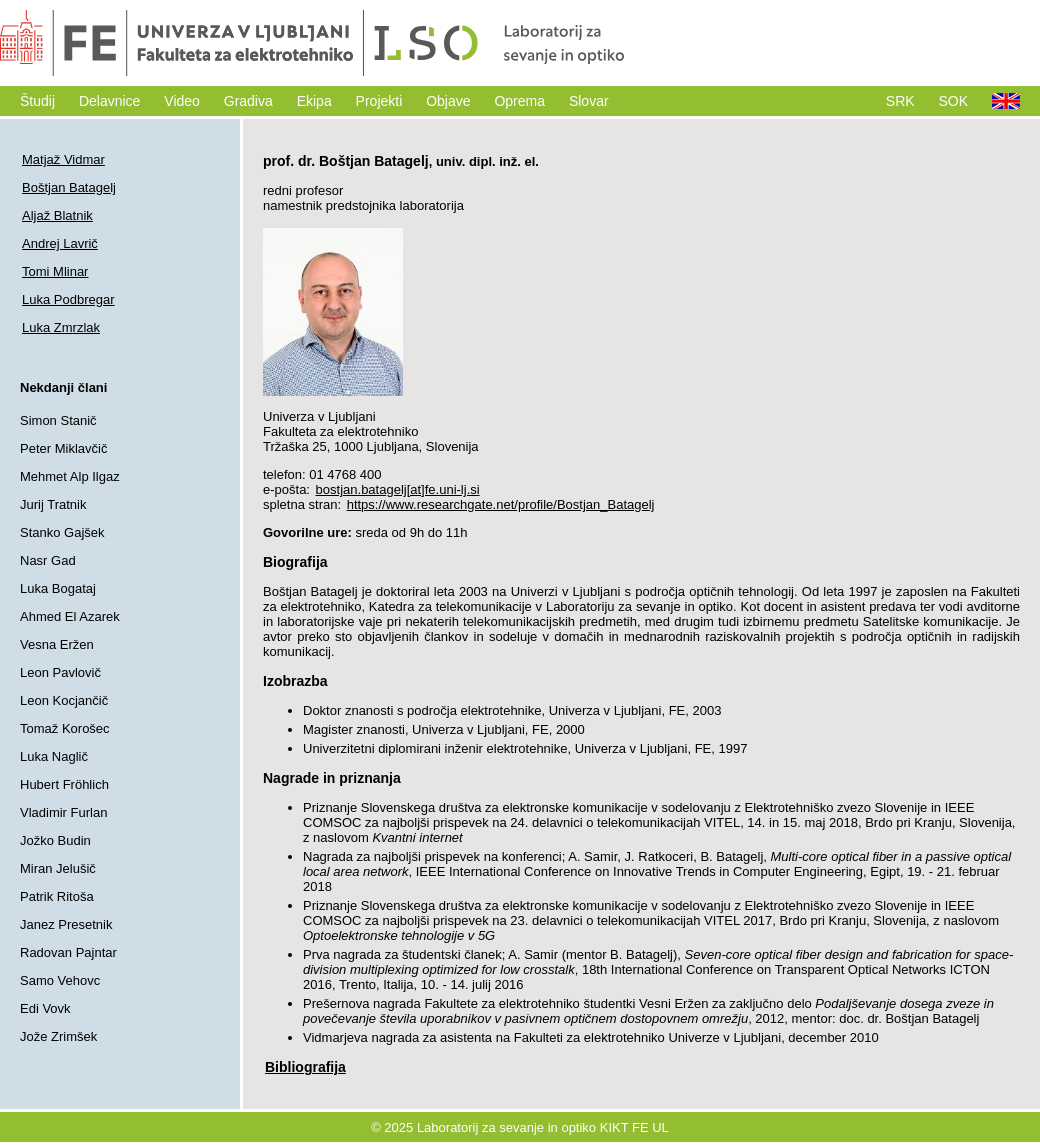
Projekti (379, 101)
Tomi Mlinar (55, 271)
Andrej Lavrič (60, 243)
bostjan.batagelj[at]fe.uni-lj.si (398, 489)
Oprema (519, 101)
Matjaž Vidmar (63, 159)
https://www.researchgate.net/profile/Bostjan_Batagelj (501, 504)
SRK (900, 101)
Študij (37, 101)
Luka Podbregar (68, 299)
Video (182, 101)
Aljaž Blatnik (57, 215)
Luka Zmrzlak (61, 327)
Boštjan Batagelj (69, 187)
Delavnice (109, 101)
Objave (448, 101)
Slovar (589, 101)
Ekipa (314, 101)
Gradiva (248, 101)
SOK (954, 101)
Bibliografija (305, 1067)
